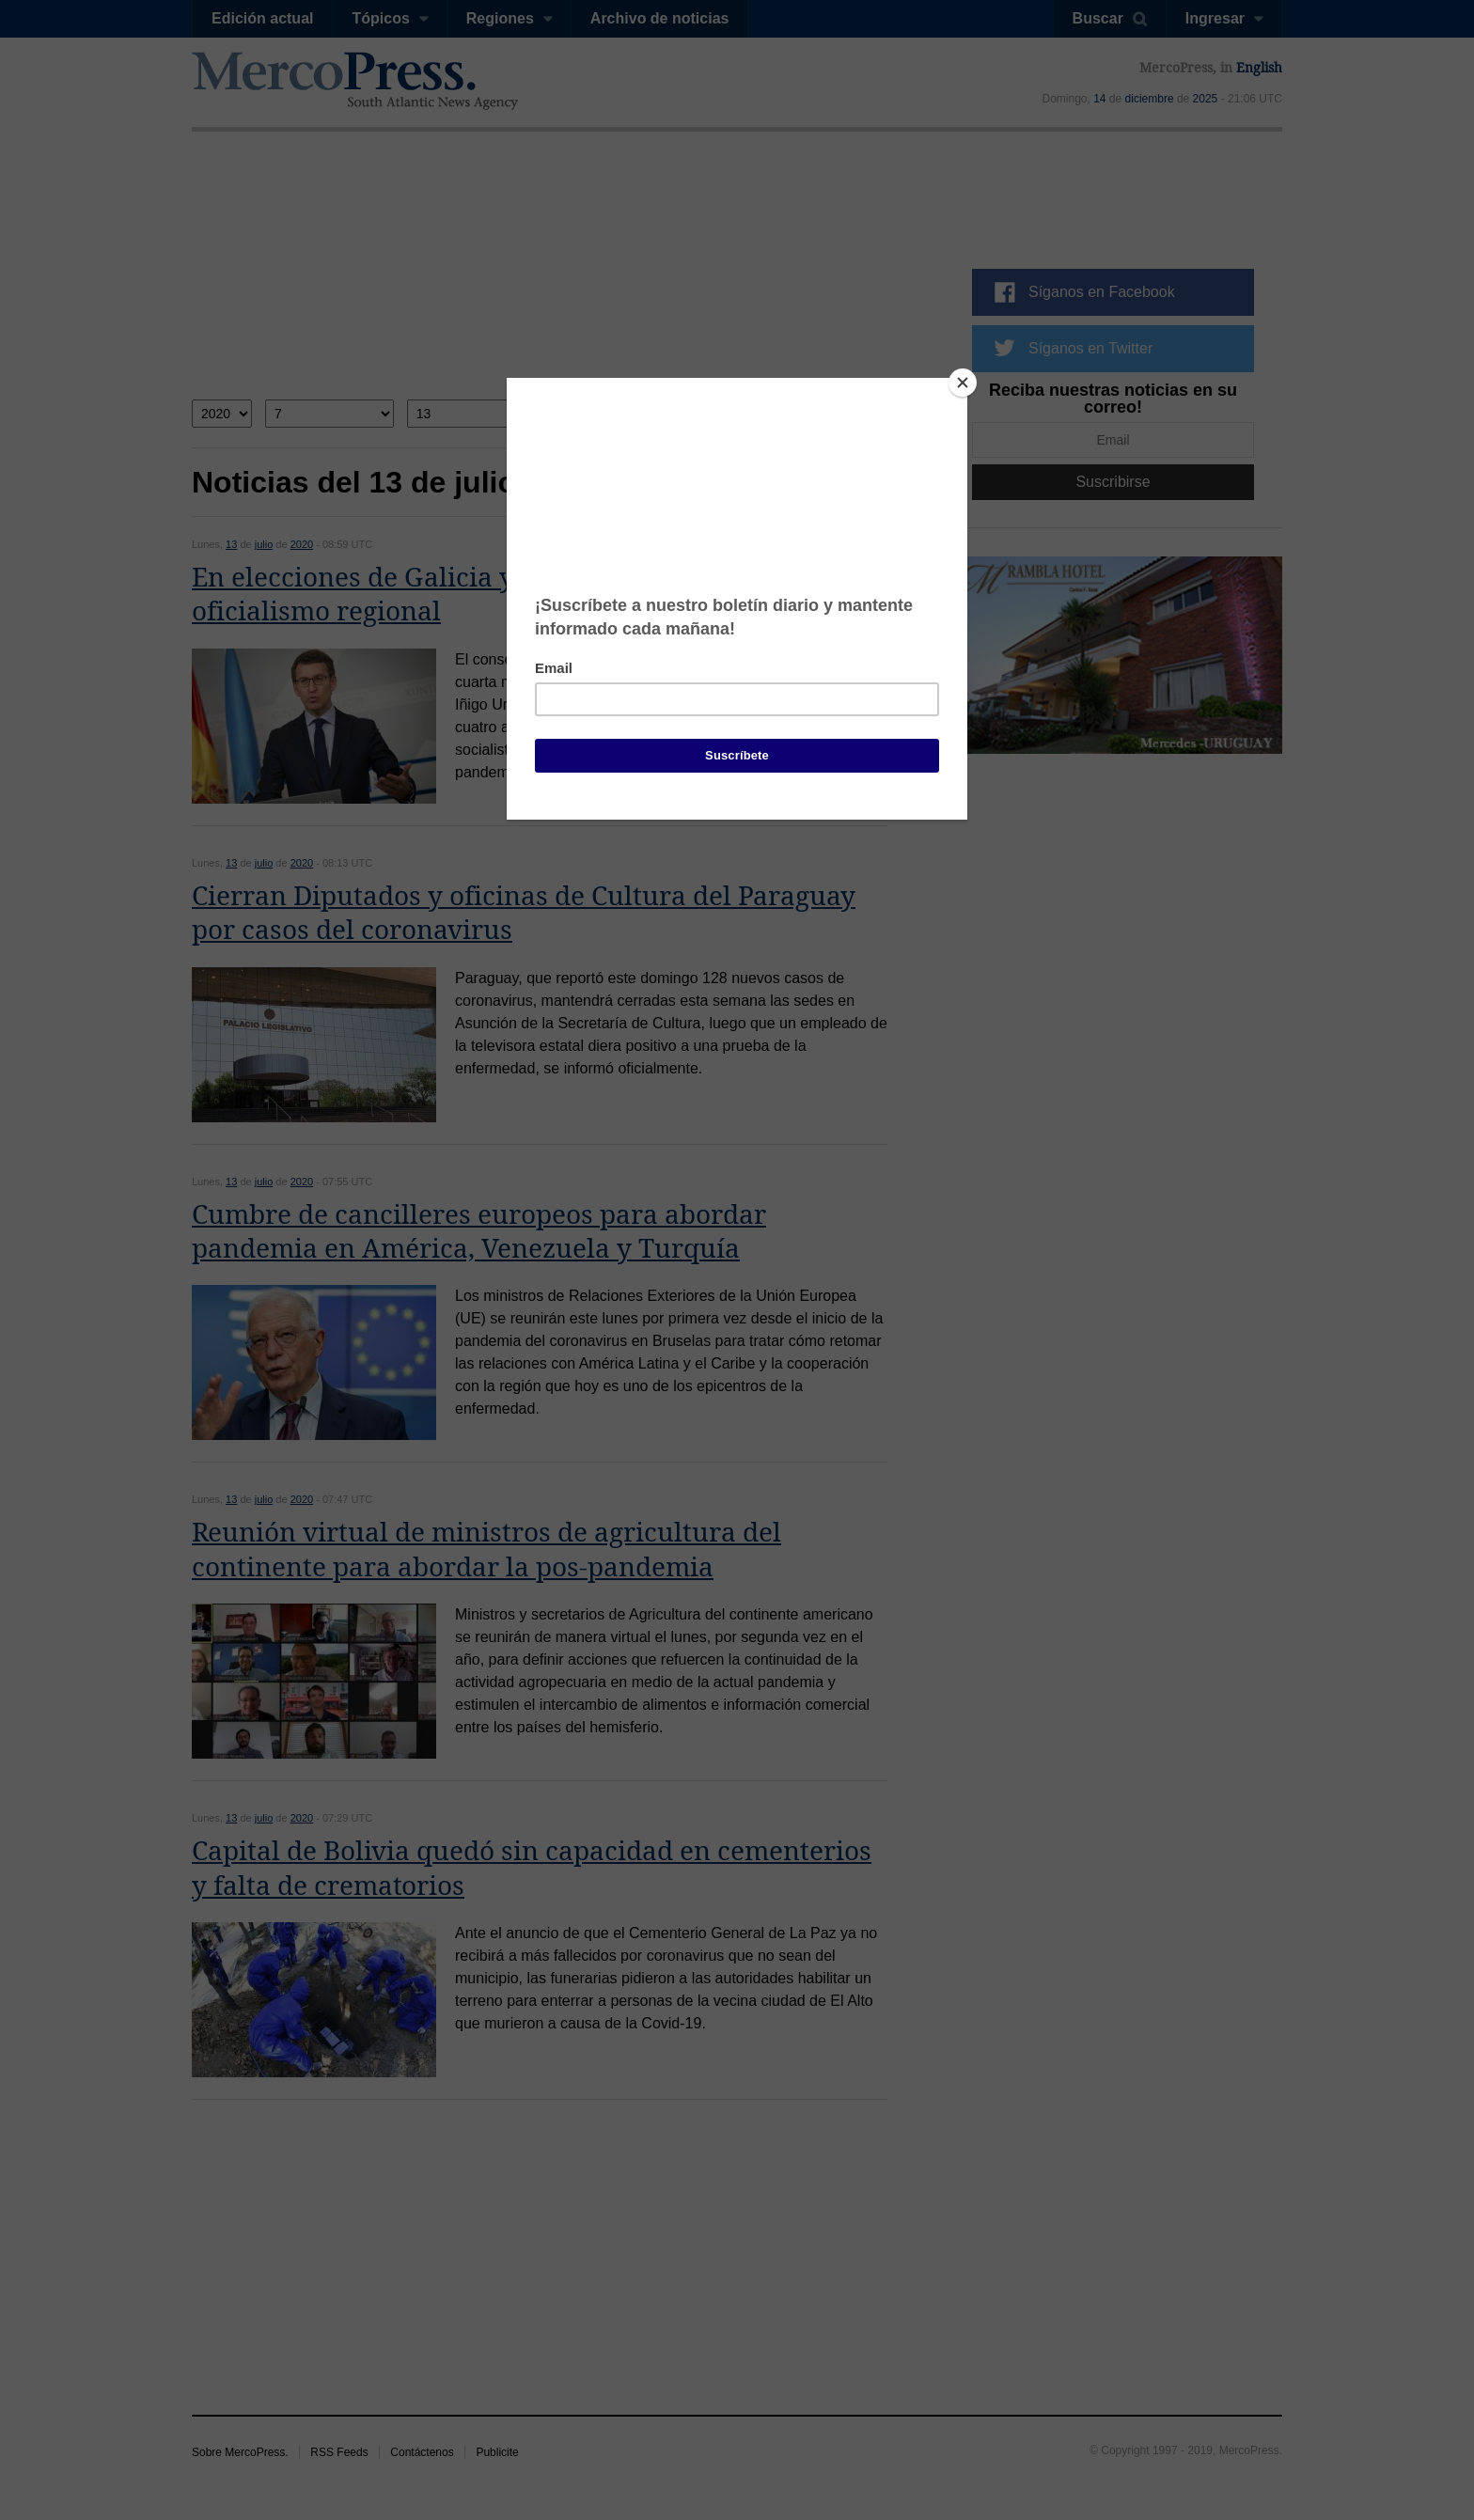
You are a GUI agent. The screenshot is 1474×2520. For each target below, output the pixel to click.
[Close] (963, 382)
